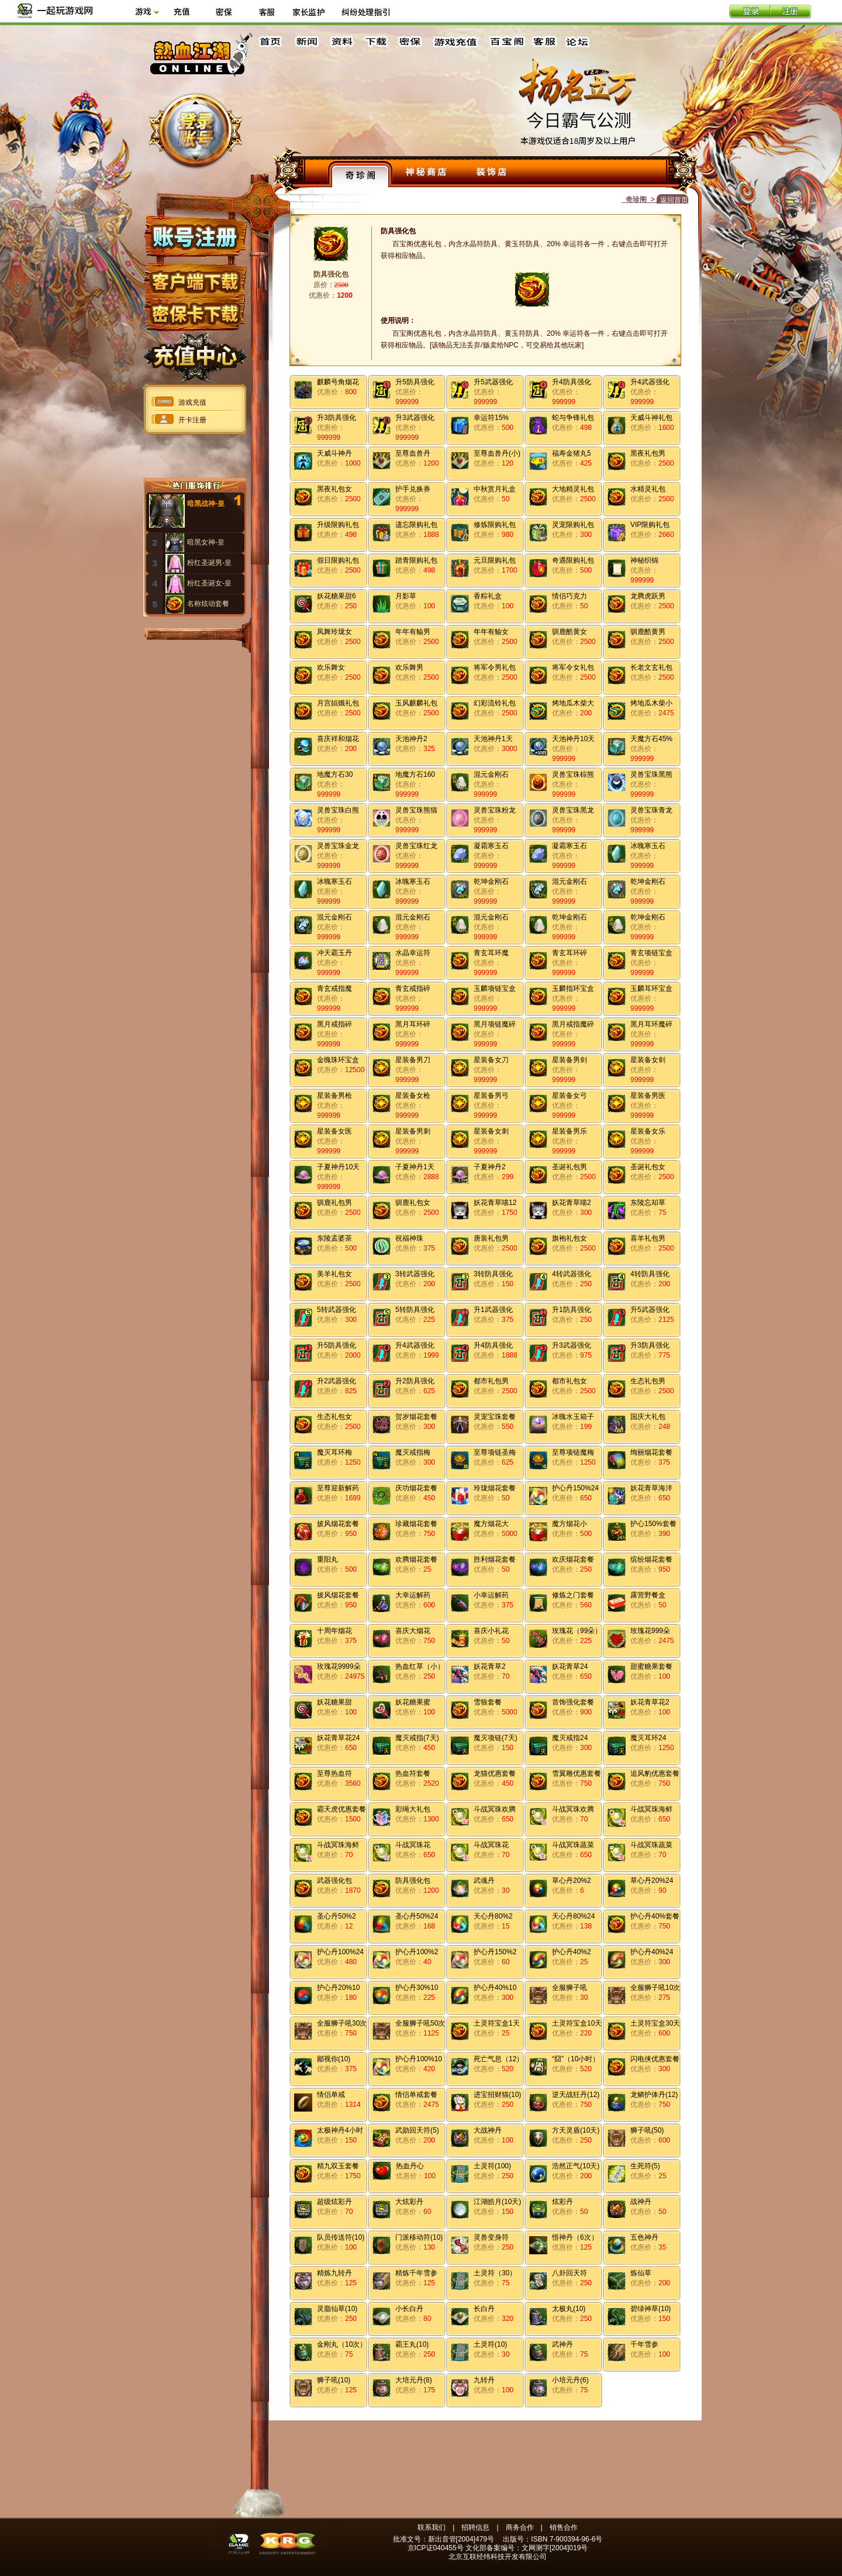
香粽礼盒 (488, 596)
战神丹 (640, 2202)
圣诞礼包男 (569, 1167)
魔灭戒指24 (570, 1738)
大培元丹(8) (413, 2380)
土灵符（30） (495, 2273)
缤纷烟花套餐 (651, 1559)
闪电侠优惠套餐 (654, 2059)
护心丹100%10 (418, 2059)
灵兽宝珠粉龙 (495, 810)
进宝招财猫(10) (497, 2095)
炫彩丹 (562, 2202)
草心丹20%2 (571, 1880)
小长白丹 (409, 2309)
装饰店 (491, 173)
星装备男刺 (412, 1131)
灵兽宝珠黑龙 (573, 810)
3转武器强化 (414, 1274)
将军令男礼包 (495, 667)
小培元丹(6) (570, 2380)
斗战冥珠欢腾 (495, 1809)
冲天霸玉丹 (334, 953)
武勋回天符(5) (417, 2130)
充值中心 (194, 352)
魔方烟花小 (569, 1524)
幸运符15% (491, 418)
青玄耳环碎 (569, 953)
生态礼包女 (334, 1417)
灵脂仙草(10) (337, 2309)
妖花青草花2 (650, 1702)
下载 (375, 42)
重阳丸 (327, 1559)
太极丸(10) (568, 2309)
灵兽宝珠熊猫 (416, 810)
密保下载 (194, 310)
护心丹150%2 (495, 1952)
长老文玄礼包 (651, 667)
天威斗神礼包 (651, 418)
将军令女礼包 (573, 667)
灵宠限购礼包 (573, 525)
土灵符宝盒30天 (655, 2023)
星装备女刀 (491, 1060)
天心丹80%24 (573, 1916)
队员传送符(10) (340, 2237)
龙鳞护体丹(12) (654, 2095)
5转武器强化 (336, 1310)
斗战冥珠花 (412, 1845)
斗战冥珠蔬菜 (573, 1845)
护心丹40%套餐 (654, 1916)
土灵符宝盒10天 (577, 2023)
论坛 (580, 42)
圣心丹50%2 (336, 1916)
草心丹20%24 (651, 1880)
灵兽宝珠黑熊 (651, 774)
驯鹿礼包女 (412, 1203)
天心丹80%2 (493, 1916)
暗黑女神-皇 (206, 542)
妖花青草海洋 (651, 1488)
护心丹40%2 (571, 1952)
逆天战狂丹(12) (575, 2095)
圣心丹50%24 (416, 1916)
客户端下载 (194, 276)
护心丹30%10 (416, 1987)
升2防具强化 (414, 1381)
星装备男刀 (412, 1060)
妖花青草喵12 (495, 1203)
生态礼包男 (647, 1381)
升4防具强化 (571, 382)
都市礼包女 (569, 1381)
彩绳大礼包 (412, 1809)
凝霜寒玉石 (491, 846)
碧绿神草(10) (650, 2309)
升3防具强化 (336, 418)
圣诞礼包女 (647, 1167)
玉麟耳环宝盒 (651, 988)
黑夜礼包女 (334, 489)
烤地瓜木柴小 (651, 703)
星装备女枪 (412, 1095)
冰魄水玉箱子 (573, 1417)
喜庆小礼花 (491, 1631)
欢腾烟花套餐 (416, 1559)
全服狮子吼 (569, 1987)
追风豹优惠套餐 (654, 1773)
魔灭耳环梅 (334, 1452)
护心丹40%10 (495, 1987)
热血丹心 (410, 2166)
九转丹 (484, 2380)
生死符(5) (645, 2166)
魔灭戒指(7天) (417, 1738)
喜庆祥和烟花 (338, 739)
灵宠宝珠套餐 (495, 1417)
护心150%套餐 (653, 1524)
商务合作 (520, 2527)
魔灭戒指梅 (412, 1452)
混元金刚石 (491, 774)
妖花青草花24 (338, 1738)
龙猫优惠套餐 (495, 1773)
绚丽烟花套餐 (651, 1452)
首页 (272, 42)
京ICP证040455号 (436, 2548)
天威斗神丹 (334, 453)
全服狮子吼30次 (342, 2023)
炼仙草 (640, 2273)
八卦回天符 (569, 2273)
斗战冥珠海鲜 (651, 1809)
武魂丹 (484, 1880)
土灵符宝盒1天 (497, 2023)
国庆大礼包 (647, 1417)
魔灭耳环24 (648, 1738)
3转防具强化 (493, 1274)
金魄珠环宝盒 (338, 1060)
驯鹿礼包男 (334, 1203)
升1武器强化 (493, 1310)
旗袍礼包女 (569, 1238)
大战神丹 (488, 2130)
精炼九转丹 (334, 2273)
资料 (341, 42)
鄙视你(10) (333, 2059)
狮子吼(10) (333, 2380)
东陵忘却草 (647, 1203)
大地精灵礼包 (573, 489)
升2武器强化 (336, 1381)
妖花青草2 (490, 1666)
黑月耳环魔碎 (651, 1024)
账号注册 (194, 235)
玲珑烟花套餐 (495, 1488)
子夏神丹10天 (338, 1167)
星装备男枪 (334, 1095)
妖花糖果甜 (334, 1702)
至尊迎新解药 (338, 1488)
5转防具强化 (414, 1310)
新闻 (306, 42)
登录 (749, 12)
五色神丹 (644, 2237)
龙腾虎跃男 (647, 596)
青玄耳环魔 (491, 953)
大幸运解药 (412, 1595)
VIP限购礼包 (650, 525)
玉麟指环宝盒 (573, 988)
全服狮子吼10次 (655, 1987)
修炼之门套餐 (573, 1595)
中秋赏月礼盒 (495, 489)
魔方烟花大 (491, 1524)
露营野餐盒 (647, 1595)
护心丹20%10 (338, 1987)
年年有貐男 (412, 632)
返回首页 (674, 200)
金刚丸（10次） (342, 2344)
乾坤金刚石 (491, 881)
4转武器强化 (571, 1274)
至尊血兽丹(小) (497, 453)
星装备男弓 (491, 1095)
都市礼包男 (491, 1381)
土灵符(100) (492, 2166)
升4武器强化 (650, 382)
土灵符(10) (490, 2344)
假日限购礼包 (338, 560)
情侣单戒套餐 (416, 2095)
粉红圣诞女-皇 (209, 583)
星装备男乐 (569, 1131)
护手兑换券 (412, 489)
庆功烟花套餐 (416, 1488)
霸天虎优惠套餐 (341, 1809)
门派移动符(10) (419, 2237)
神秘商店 (425, 173)
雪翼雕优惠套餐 (576, 1773)
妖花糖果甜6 (336, 596)
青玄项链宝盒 (651, 953)
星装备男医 (647, 1095)
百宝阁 (507, 42)
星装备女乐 (647, 1131)
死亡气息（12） (498, 2059)
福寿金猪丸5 (571, 453)
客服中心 (545, 42)
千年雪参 (644, 2344)
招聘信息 (475, 2527)
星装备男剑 (569, 1060)
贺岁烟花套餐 (416, 1417)
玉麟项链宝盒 (495, 988)
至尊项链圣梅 (495, 1452)
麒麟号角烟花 (338, 382)
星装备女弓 (569, 1095)
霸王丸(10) (412, 2344)
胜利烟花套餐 (495, 1559)
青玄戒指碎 (412, 988)
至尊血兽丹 (412, 453)
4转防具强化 (650, 1274)
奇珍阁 (360, 173)
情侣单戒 (331, 2095)
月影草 (405, 596)
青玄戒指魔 (334, 988)
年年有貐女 (491, 632)
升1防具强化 (571, 1310)
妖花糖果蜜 (412, 1702)
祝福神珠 (409, 1238)
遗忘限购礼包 (416, 525)
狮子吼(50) (647, 2130)
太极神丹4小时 (340, 2130)
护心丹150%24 (575, 1488)
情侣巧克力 (569, 596)
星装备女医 (334, 1131)
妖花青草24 (570, 1666)
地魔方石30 (335, 774)
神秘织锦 (644, 560)
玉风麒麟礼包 (416, 703)
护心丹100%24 (340, 1952)
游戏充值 (456, 42)
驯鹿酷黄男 (647, 632)
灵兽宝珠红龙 (416, 846)
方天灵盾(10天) (575, 2130)
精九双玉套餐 (338, 2166)
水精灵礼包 (647, 489)
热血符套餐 (412, 1773)
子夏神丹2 (490, 1167)
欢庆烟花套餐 (573, 1559)
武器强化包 (334, 1880)
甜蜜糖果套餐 (651, 1666)
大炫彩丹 (409, 2202)
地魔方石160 (415, 774)
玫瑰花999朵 (650, 1631)
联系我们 (431, 2527)
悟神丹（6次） (575, 2237)
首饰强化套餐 (573, 1702)
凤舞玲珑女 (334, 632)
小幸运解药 (491, 1595)
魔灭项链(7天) (495, 1738)
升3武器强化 (414, 418)
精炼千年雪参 (416, 2273)
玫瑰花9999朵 (339, 1666)
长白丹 (484, 2309)
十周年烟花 (334, 1631)
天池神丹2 (411, 739)
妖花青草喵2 (571, 1203)
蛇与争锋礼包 (573, 418)
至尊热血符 (334, 1773)
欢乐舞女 (331, 667)
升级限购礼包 (338, 525)
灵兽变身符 (491, 2237)
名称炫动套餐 (208, 604)
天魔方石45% (651, 739)
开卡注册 (192, 420)
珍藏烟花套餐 (416, 1524)
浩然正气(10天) (575, 2166)
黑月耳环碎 (412, 1024)
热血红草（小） (419, 1666)
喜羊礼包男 (647, 1238)
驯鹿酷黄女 (569, 632)
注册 (790, 12)
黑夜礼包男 (647, 453)
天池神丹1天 (493, 739)
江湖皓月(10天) (497, 2202)
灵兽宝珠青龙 (651, 810)
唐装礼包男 (491, 1238)
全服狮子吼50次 (420, 2023)
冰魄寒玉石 (647, 846)
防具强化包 (412, 1880)
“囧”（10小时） (575, 2059)
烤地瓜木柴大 (573, 703)
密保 (410, 42)
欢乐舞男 (409, 667)
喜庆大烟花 (412, 1631)
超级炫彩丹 (334, 2202)
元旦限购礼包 (495, 560)
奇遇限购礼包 (573, 560)
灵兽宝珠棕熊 (573, 774)
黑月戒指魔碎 (573, 1024)
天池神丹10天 (573, 739)
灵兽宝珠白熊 (338, 810)
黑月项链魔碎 (495, 1024)
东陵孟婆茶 (334, 1238)
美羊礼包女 (334, 1274)
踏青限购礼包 (416, 560)
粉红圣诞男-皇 (209, 563)
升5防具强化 (414, 382)
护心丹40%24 (651, 1952)
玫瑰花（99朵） (577, 1631)
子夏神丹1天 (414, 1167)
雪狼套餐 (488, 1702)
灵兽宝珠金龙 (338, 846)
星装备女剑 (647, 1060)
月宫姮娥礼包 (338, 703)
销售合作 (564, 2527)
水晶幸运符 (412, 953)
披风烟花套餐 (338, 1524)
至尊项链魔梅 (573, 1452)
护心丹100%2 (416, 1952)
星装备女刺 (491, 1131)
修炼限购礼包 (495, 525)
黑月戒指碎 (334, 1024)
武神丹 (562, 2344)
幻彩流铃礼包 (495, 703)
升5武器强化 (493, 382)
